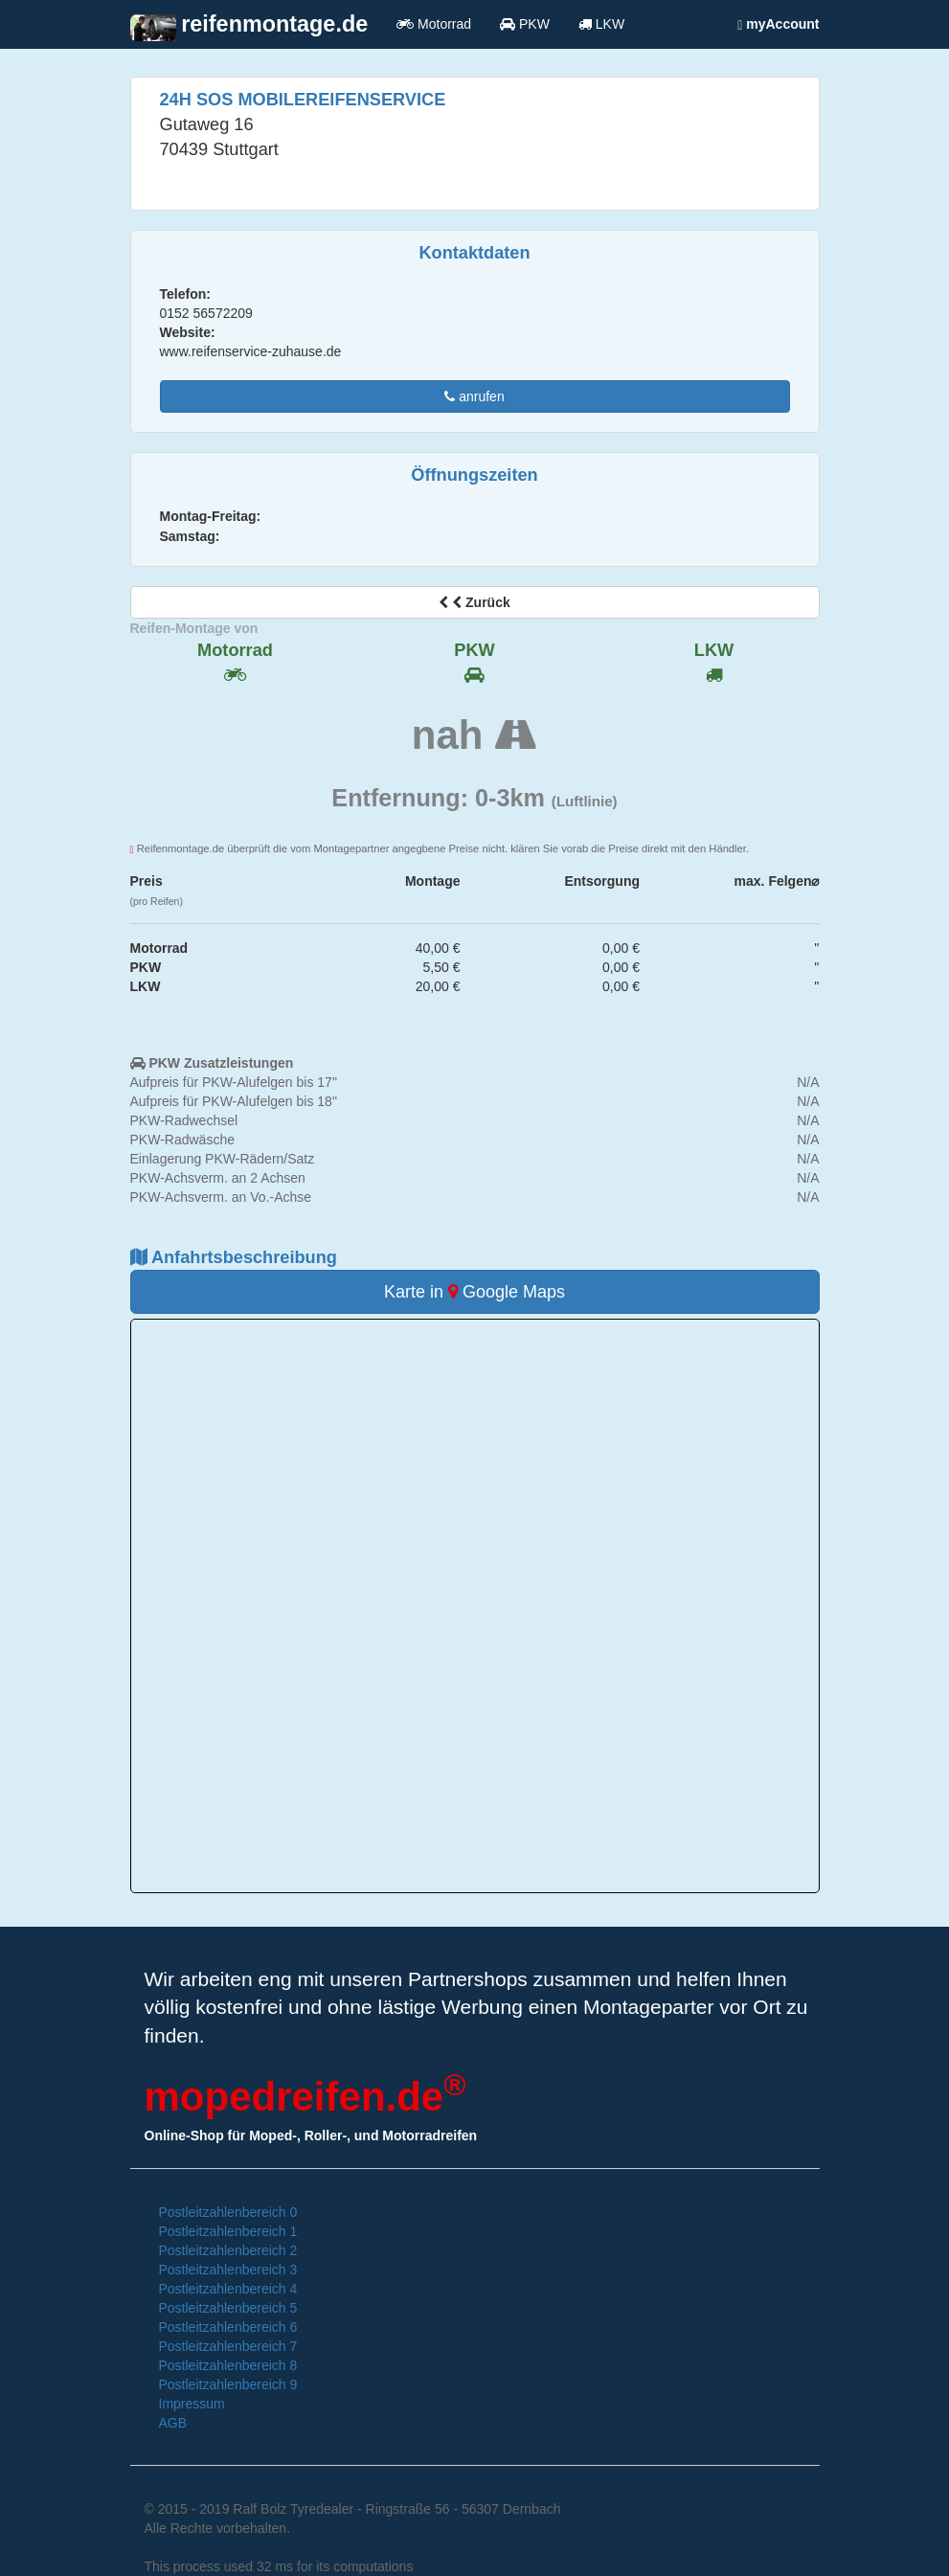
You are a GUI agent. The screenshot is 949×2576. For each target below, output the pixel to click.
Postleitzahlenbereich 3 (228, 2269)
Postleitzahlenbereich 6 (228, 2327)
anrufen (474, 396)
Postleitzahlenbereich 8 (228, 2365)
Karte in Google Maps (474, 1291)
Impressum (192, 2403)
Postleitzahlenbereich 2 (228, 2250)
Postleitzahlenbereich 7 (228, 2346)
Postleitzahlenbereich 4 (228, 2288)
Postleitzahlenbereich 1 (228, 2231)
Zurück (474, 602)
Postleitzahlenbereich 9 (228, 2384)
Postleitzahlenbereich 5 (228, 2308)
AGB (173, 2422)
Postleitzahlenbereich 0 (228, 2212)
